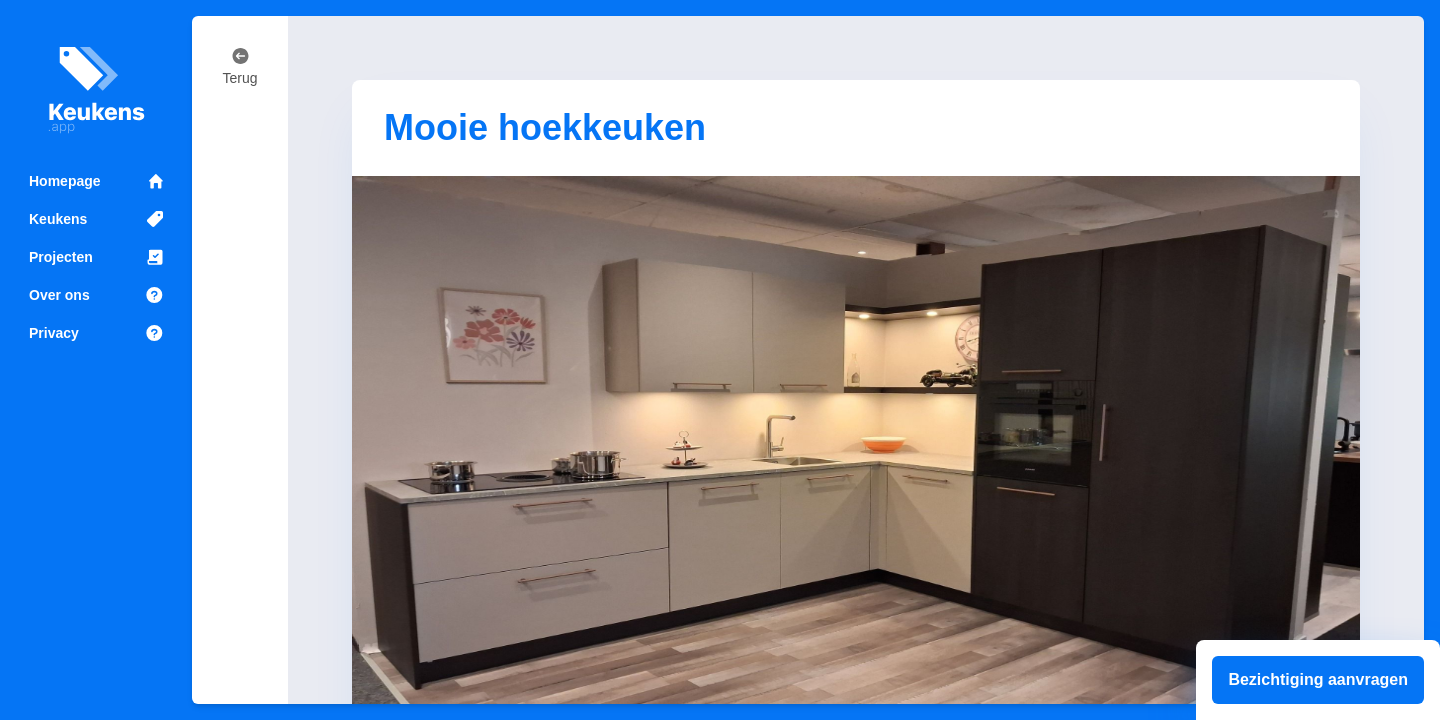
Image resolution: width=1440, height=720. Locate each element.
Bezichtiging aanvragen (1318, 679)
